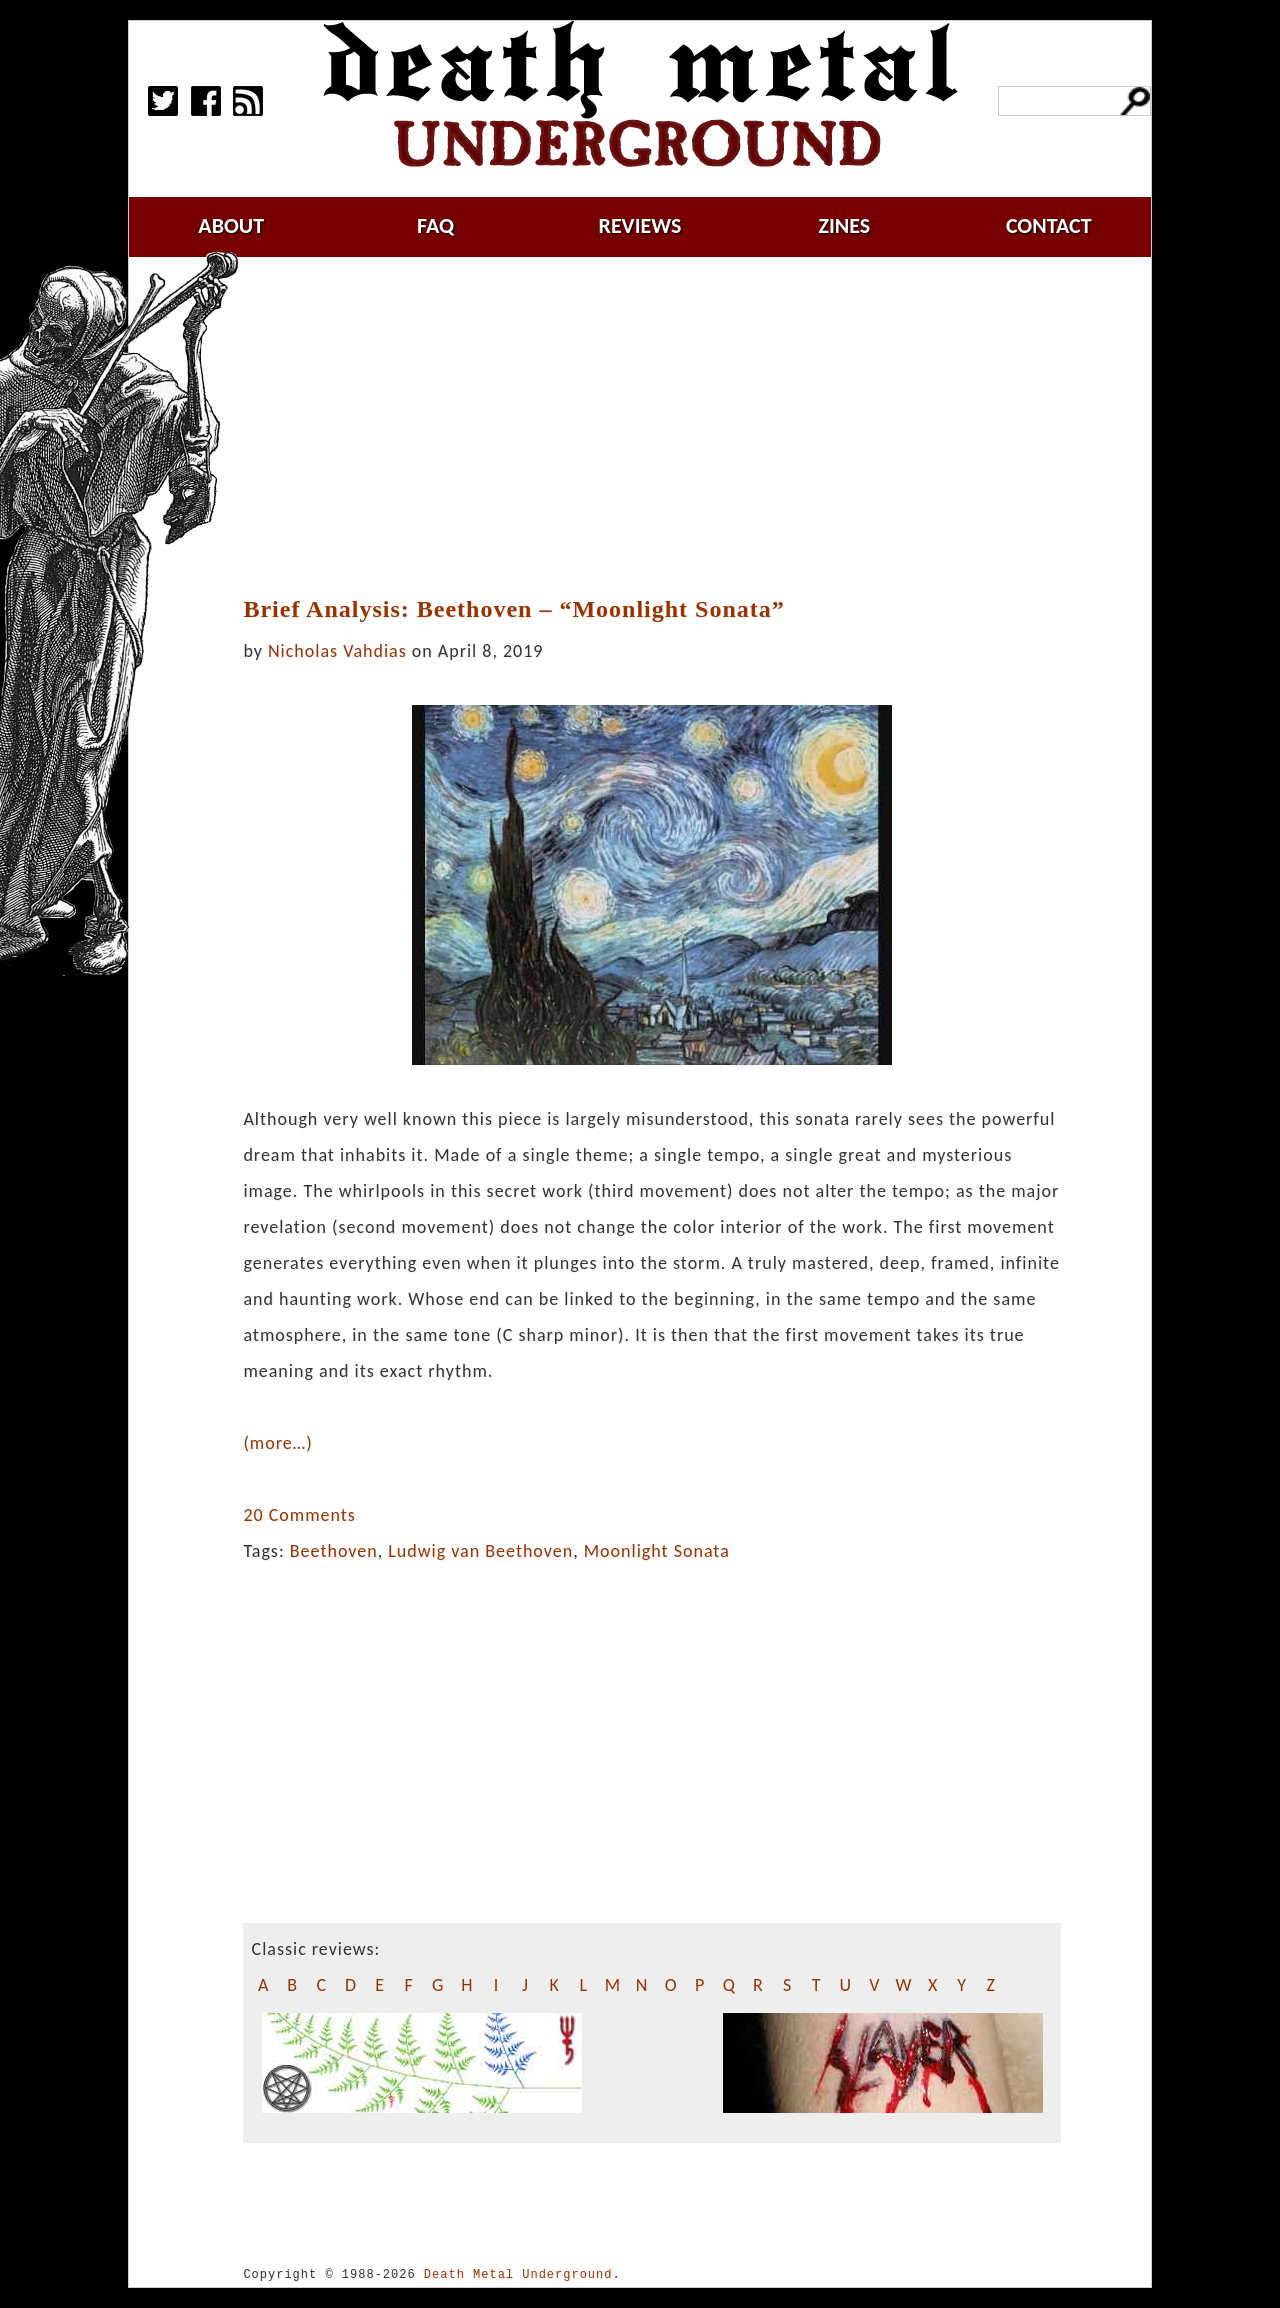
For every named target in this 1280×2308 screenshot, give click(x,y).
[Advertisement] (664, 427)
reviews (640, 225)
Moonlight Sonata (657, 1551)
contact (1049, 225)
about (231, 225)
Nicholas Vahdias (337, 651)
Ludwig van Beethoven (480, 1551)
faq (435, 225)
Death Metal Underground (518, 2274)
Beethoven (334, 1551)
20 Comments (299, 1515)
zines (844, 225)
